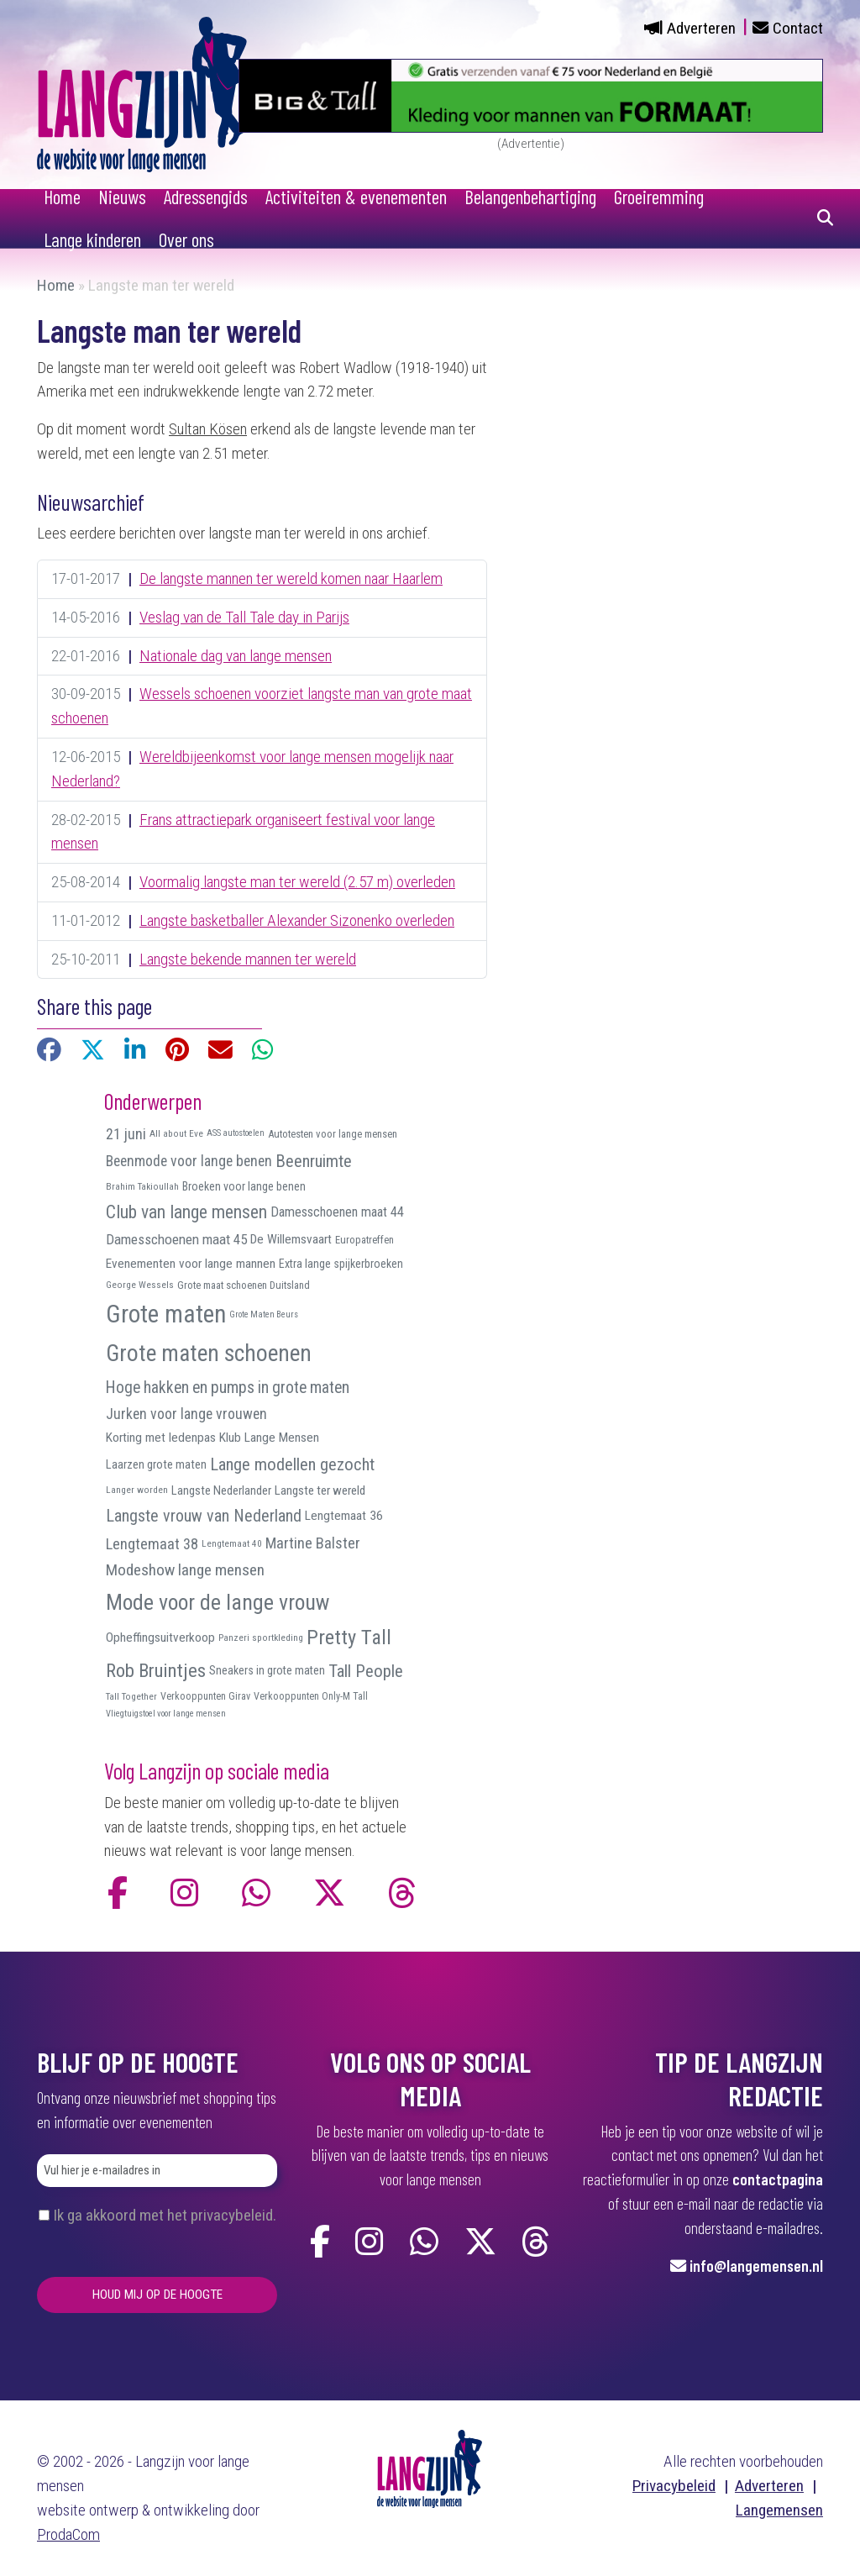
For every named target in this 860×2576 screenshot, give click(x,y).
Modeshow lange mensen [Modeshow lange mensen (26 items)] (185, 1570)
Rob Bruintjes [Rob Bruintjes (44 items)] (156, 1670)
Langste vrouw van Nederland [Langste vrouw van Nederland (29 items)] (204, 1516)
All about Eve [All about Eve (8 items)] (176, 1133)
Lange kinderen (92, 239)
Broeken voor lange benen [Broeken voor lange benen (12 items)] (244, 1186)
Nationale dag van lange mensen (235, 655)
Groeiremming (659, 196)
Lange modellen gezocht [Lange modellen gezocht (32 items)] (292, 1464)
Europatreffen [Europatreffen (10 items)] (364, 1239)
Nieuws (122, 196)
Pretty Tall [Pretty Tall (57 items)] (349, 1637)
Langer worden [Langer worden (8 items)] (137, 1490)
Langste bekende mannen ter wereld (247, 959)
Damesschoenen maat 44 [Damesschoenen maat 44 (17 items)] (337, 1212)
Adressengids (206, 196)
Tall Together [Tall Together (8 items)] (131, 1696)
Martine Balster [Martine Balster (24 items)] (312, 1543)
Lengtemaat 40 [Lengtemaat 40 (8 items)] (232, 1543)
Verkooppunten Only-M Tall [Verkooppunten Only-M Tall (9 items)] (311, 1696)
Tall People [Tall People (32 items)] (365, 1671)
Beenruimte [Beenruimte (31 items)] (313, 1161)
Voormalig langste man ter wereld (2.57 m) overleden (297, 881)
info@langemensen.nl (756, 2265)
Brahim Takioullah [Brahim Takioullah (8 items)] (142, 1186)
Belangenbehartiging (530, 196)
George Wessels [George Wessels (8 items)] (140, 1285)
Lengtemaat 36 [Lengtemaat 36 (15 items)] (344, 1515)
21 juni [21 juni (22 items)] (126, 1134)
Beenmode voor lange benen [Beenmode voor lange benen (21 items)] (189, 1161)
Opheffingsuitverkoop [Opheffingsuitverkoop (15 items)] (160, 1637)
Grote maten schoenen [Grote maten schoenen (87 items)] (209, 1353)
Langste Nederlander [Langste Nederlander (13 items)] (221, 1490)
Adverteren (701, 28)
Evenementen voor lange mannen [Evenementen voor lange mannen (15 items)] (190, 1263)
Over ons (186, 239)
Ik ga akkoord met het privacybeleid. (164, 2215)
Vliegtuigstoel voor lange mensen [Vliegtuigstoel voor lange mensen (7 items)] (166, 1713)
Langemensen (779, 2510)
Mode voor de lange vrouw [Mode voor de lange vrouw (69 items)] (217, 1602)
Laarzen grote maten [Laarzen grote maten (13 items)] (156, 1464)
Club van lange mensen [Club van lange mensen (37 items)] (186, 1211)
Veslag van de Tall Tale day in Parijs (244, 617)
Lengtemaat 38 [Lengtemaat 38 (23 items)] (152, 1544)
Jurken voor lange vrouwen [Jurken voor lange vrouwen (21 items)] (186, 1414)
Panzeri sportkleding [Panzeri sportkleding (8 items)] (260, 1637)
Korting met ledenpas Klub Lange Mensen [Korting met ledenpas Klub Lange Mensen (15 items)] (212, 1437)
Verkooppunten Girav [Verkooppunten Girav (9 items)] (205, 1696)
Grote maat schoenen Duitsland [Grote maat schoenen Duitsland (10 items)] (243, 1285)
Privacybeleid (674, 2485)
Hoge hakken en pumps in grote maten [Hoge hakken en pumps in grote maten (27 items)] (227, 1387)
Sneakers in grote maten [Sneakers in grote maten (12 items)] (267, 1670)
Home (62, 196)
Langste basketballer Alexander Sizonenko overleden (296, 920)
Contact (798, 28)
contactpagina (777, 2179)
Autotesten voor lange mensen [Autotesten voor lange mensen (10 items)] (332, 1134)
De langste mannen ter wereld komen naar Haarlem (291, 578)
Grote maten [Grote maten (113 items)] (166, 1314)
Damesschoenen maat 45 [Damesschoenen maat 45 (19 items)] (176, 1239)
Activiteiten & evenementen (356, 196)
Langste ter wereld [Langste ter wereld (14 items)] (320, 1490)
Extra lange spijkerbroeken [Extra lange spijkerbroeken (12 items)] (341, 1263)
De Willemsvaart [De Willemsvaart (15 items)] (291, 1239)
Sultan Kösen (208, 429)
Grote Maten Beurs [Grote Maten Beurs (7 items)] (263, 1314)
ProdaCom (68, 2534)
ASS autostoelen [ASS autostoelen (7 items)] (236, 1133)
